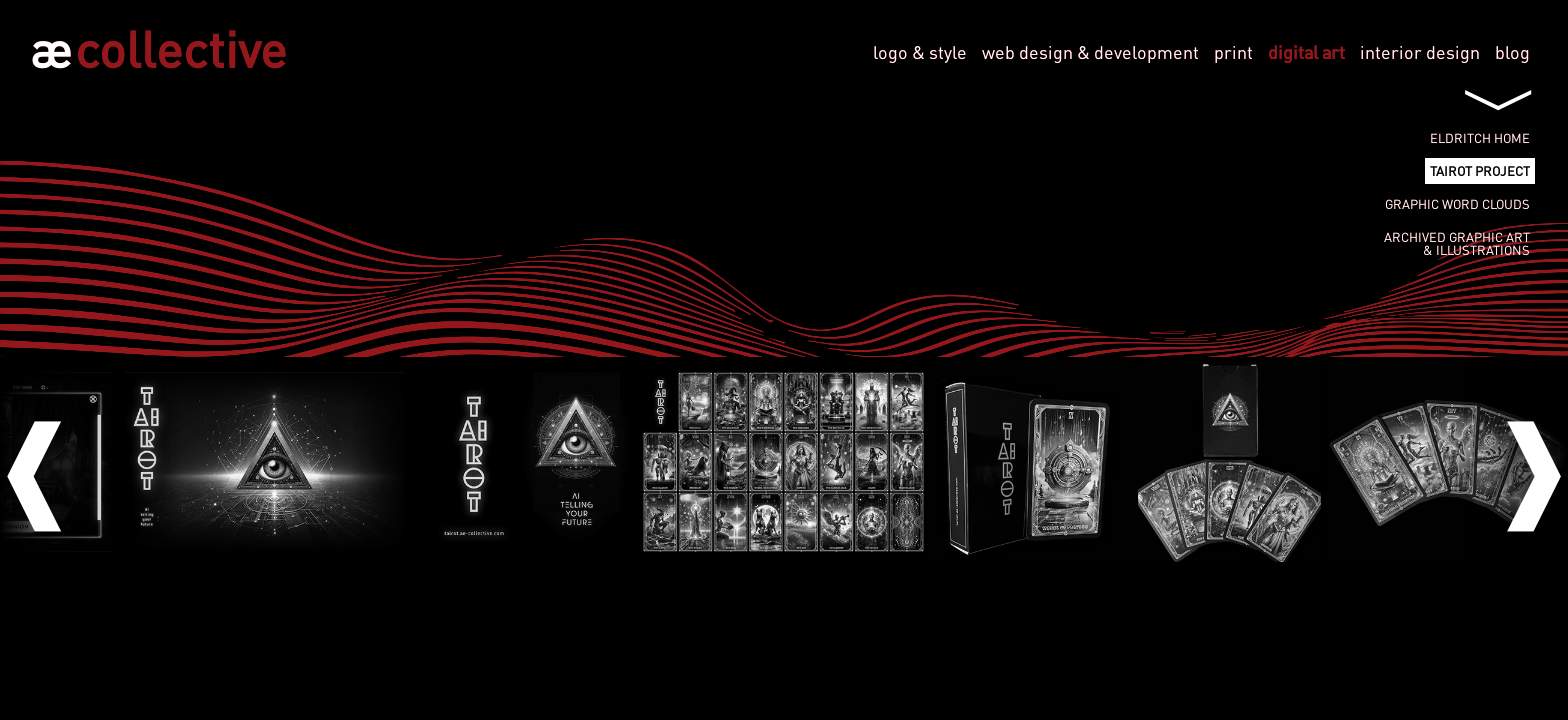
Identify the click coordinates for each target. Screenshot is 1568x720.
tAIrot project (1480, 171)
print (1233, 52)
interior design (1420, 52)
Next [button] (1518, 462)
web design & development (1090, 52)
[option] (783, 462)
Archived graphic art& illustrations (1457, 243)
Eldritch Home (1480, 138)
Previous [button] (50, 462)
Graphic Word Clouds (1457, 204)
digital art (1306, 52)
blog (1512, 52)
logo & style (920, 52)
